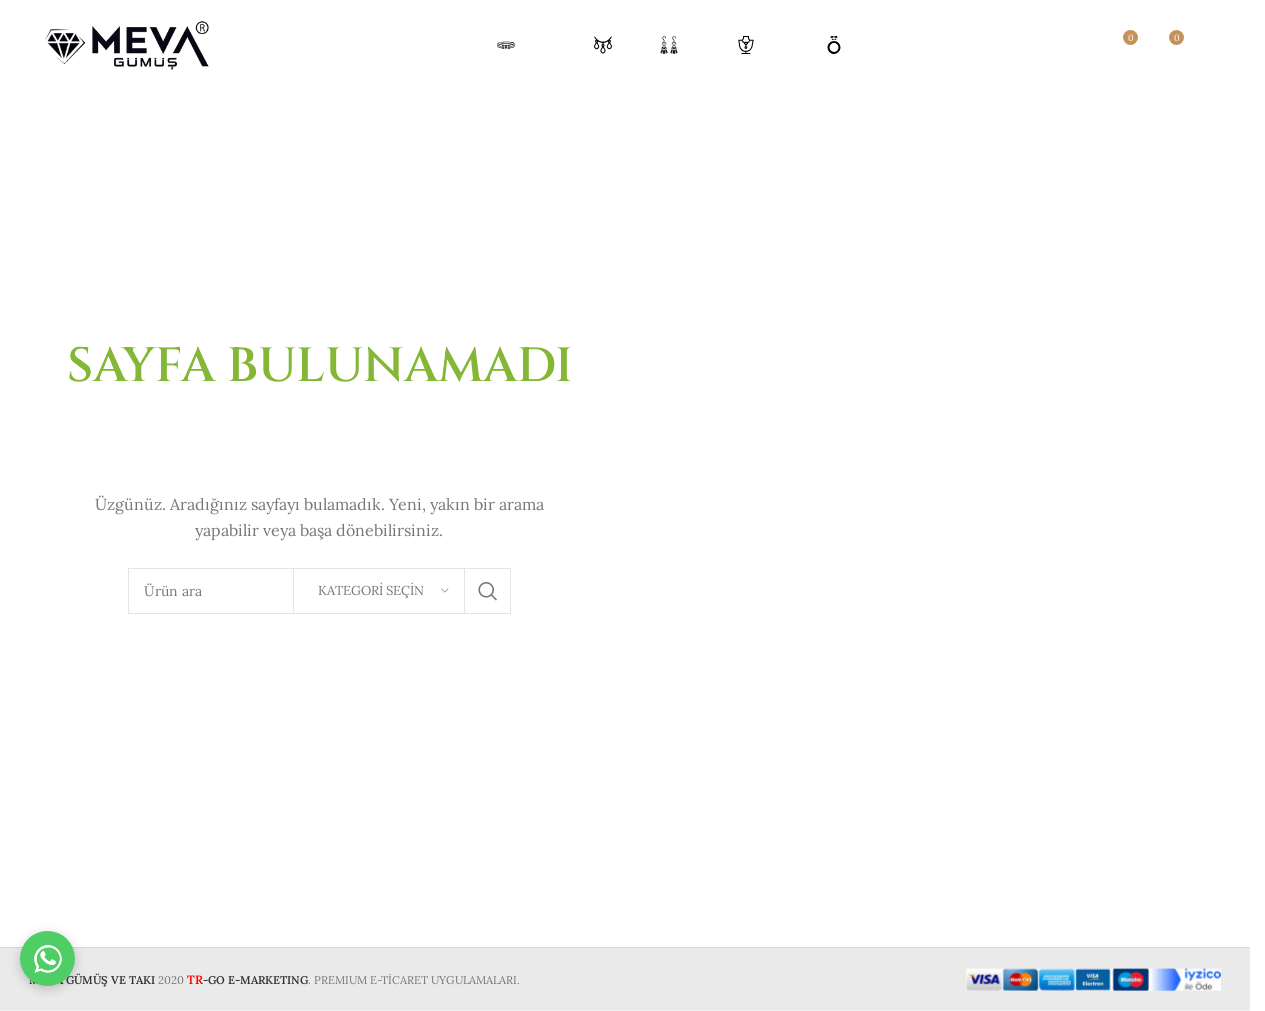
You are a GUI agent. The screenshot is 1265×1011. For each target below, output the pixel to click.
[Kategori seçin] (379, 591)
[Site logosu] (129, 44)
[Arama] (1079, 45)
